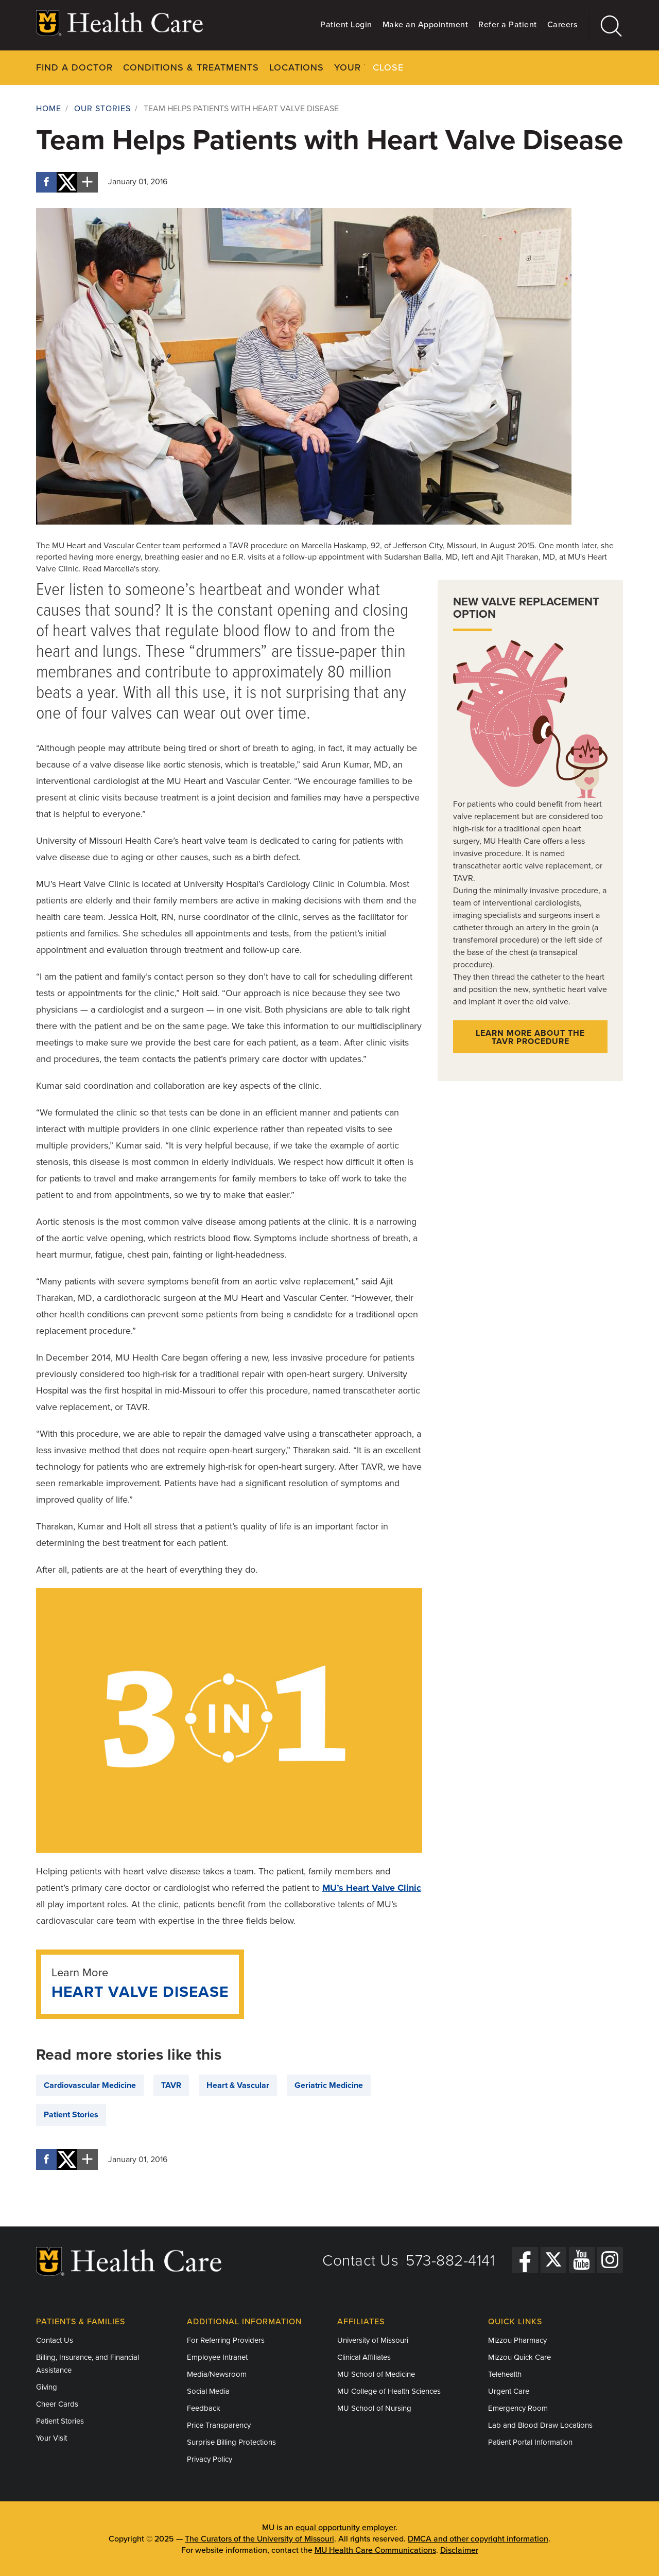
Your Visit (361, 67)
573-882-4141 (450, 2260)
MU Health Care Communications (375, 2550)
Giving (46, 2386)
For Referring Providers (226, 2339)
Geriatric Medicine (328, 2085)
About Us (503, 67)
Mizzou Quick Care (519, 2356)
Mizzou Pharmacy (517, 2339)
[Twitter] (553, 2260)
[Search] (606, 25)
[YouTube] (582, 2260)
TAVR (171, 2085)
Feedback (203, 2407)
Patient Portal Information (530, 2441)
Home (48, 108)
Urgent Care (508, 2390)
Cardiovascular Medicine (90, 2085)
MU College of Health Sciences (389, 2390)
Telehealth (505, 2373)
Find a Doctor (74, 67)
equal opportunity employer (345, 2527)
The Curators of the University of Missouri (259, 2538)
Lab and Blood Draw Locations (540, 2424)
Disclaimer (459, 2550)
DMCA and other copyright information (478, 2538)
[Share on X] (67, 181)
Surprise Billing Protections (231, 2441)
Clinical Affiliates (364, 2356)
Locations (296, 67)
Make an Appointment (426, 25)
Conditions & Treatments (191, 67)
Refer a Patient (507, 25)
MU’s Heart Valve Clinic (371, 1887)
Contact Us (360, 2260)
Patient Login (346, 25)
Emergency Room (518, 2407)
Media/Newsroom (217, 2373)
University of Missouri (372, 2339)
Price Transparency (219, 2424)
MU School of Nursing (374, 2407)
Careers (562, 25)
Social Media (208, 2390)
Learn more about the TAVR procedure (530, 1037)
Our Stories (102, 108)
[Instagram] (610, 2260)
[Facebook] (525, 2260)
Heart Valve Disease (140, 1991)
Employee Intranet (217, 2356)
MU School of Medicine (376, 2373)
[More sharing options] (87, 181)
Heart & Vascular (237, 2085)
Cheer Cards (57, 2403)
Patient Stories (71, 2115)
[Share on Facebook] (46, 181)
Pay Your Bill (433, 67)
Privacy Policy (209, 2458)
